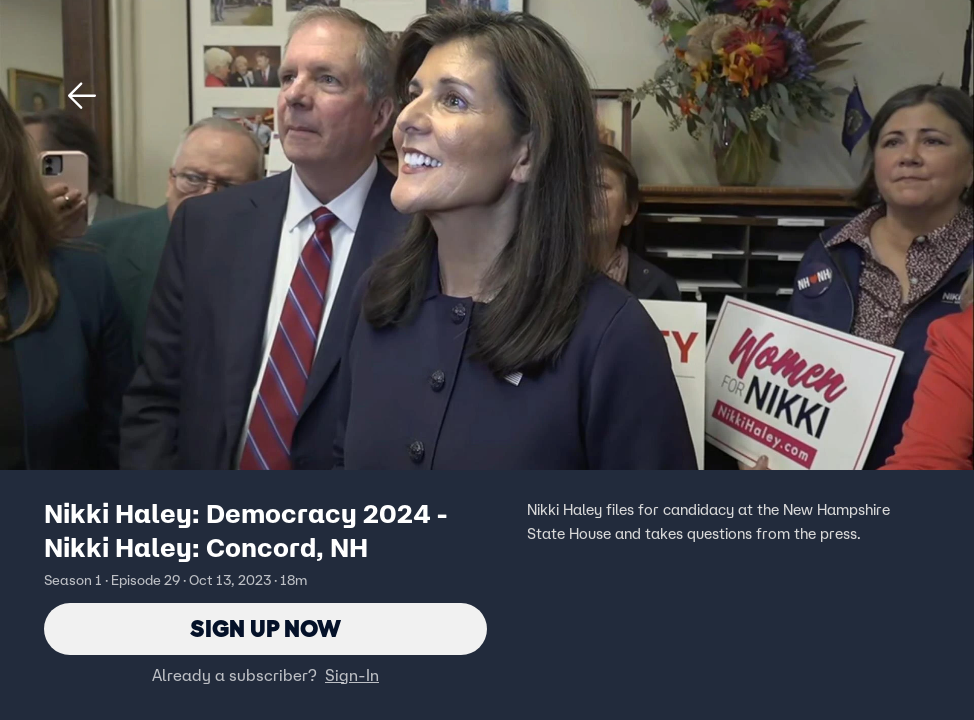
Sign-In (352, 675)
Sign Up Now (265, 628)
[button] (82, 96)
